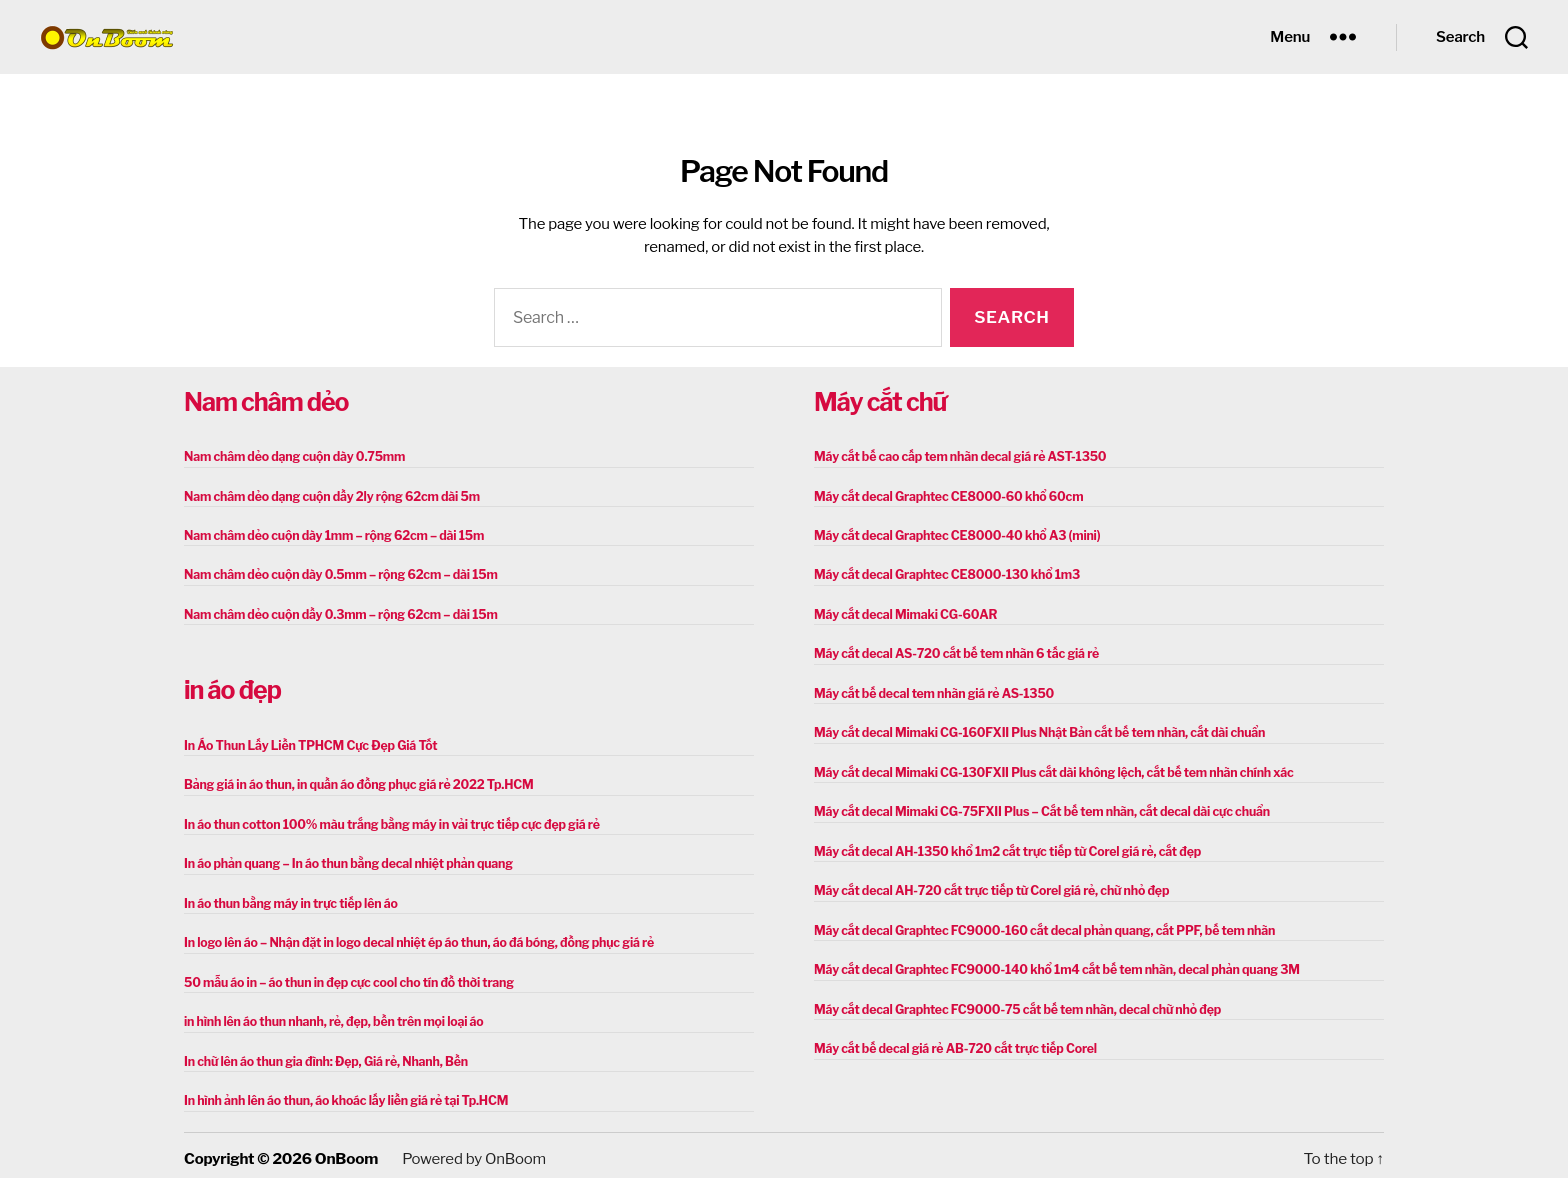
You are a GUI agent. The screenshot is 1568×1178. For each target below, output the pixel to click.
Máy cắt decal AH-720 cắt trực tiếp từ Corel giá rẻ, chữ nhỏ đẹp (986, 885)
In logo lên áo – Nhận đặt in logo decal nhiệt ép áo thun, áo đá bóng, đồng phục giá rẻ (412, 937)
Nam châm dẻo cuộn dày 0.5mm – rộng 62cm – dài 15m (336, 573)
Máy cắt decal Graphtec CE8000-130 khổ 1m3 (943, 573)
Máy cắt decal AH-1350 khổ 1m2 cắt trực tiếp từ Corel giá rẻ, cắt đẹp (1002, 846)
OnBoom (346, 1151)
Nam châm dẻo (266, 402)
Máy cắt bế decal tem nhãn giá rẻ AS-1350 (930, 690)
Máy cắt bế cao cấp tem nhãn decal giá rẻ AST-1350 (956, 456)
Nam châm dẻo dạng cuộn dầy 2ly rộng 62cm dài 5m (328, 495)
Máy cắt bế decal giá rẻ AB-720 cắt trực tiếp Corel (951, 1041)
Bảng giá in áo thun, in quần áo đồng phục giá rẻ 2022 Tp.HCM (354, 781)
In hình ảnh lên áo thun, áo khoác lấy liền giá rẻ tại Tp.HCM (341, 1093)
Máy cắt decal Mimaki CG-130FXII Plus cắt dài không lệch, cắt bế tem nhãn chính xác (1047, 768)
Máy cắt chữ (880, 402)
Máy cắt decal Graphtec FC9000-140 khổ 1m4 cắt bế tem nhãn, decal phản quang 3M (1050, 963)
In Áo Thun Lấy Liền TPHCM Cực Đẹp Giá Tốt (307, 742)
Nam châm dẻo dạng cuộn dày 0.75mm (291, 456)
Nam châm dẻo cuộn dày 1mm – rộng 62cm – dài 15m (330, 534)
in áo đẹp (232, 688)
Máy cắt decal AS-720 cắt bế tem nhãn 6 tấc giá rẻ (952, 651)
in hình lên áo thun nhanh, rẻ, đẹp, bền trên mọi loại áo (329, 1015)
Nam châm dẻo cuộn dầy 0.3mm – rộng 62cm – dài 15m (336, 612)
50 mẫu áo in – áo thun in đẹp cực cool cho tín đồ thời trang (344, 976)
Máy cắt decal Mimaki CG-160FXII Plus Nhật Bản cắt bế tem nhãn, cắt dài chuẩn (1033, 729)
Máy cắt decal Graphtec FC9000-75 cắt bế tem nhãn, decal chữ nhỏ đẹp (1012, 1002)
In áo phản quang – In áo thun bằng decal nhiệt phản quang (344, 859)
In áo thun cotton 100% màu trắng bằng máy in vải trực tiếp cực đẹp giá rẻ (386, 820)
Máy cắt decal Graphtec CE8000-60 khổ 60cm (945, 495)
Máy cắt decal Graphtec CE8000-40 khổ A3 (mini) (953, 534)
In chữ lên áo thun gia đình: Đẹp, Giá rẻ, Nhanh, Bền (322, 1054)
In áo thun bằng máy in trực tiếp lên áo (288, 898)
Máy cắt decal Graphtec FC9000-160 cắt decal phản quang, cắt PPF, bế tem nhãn (1038, 924)
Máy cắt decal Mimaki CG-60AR (903, 612)
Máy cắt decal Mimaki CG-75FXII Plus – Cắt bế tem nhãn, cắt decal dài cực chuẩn (1035, 807)
